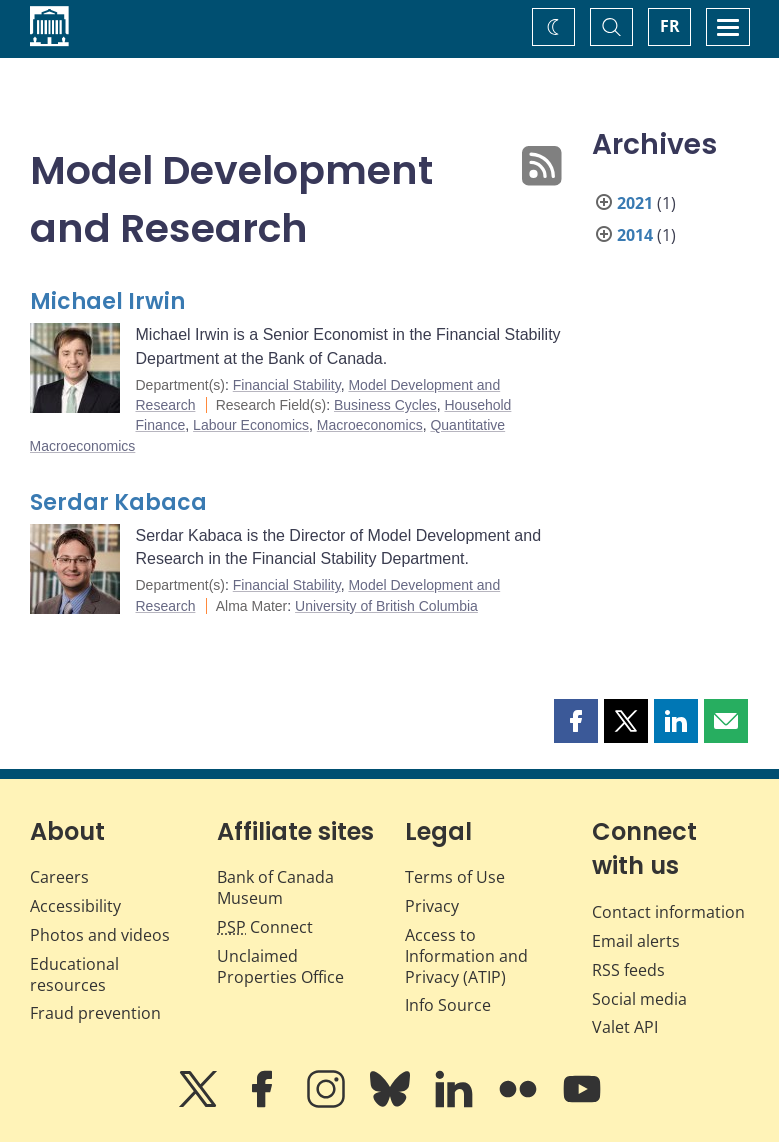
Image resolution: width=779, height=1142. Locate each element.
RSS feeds (628, 970)
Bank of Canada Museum (275, 887)
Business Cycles (385, 405)
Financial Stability (287, 385)
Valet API (625, 1027)
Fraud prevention (95, 1013)
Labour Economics (251, 425)
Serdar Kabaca (118, 502)
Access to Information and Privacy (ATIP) (466, 956)
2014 (635, 235)
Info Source (448, 1005)
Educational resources (74, 974)
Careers (59, 877)
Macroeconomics (370, 425)
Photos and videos (100, 935)
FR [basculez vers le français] (670, 26)
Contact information (668, 912)
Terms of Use (455, 877)
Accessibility (75, 906)
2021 (635, 203)
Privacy (432, 906)
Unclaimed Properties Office (280, 966)
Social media (639, 999)
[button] (576, 721)
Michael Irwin (107, 301)
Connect (265, 927)
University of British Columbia (386, 606)
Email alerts (636, 941)
